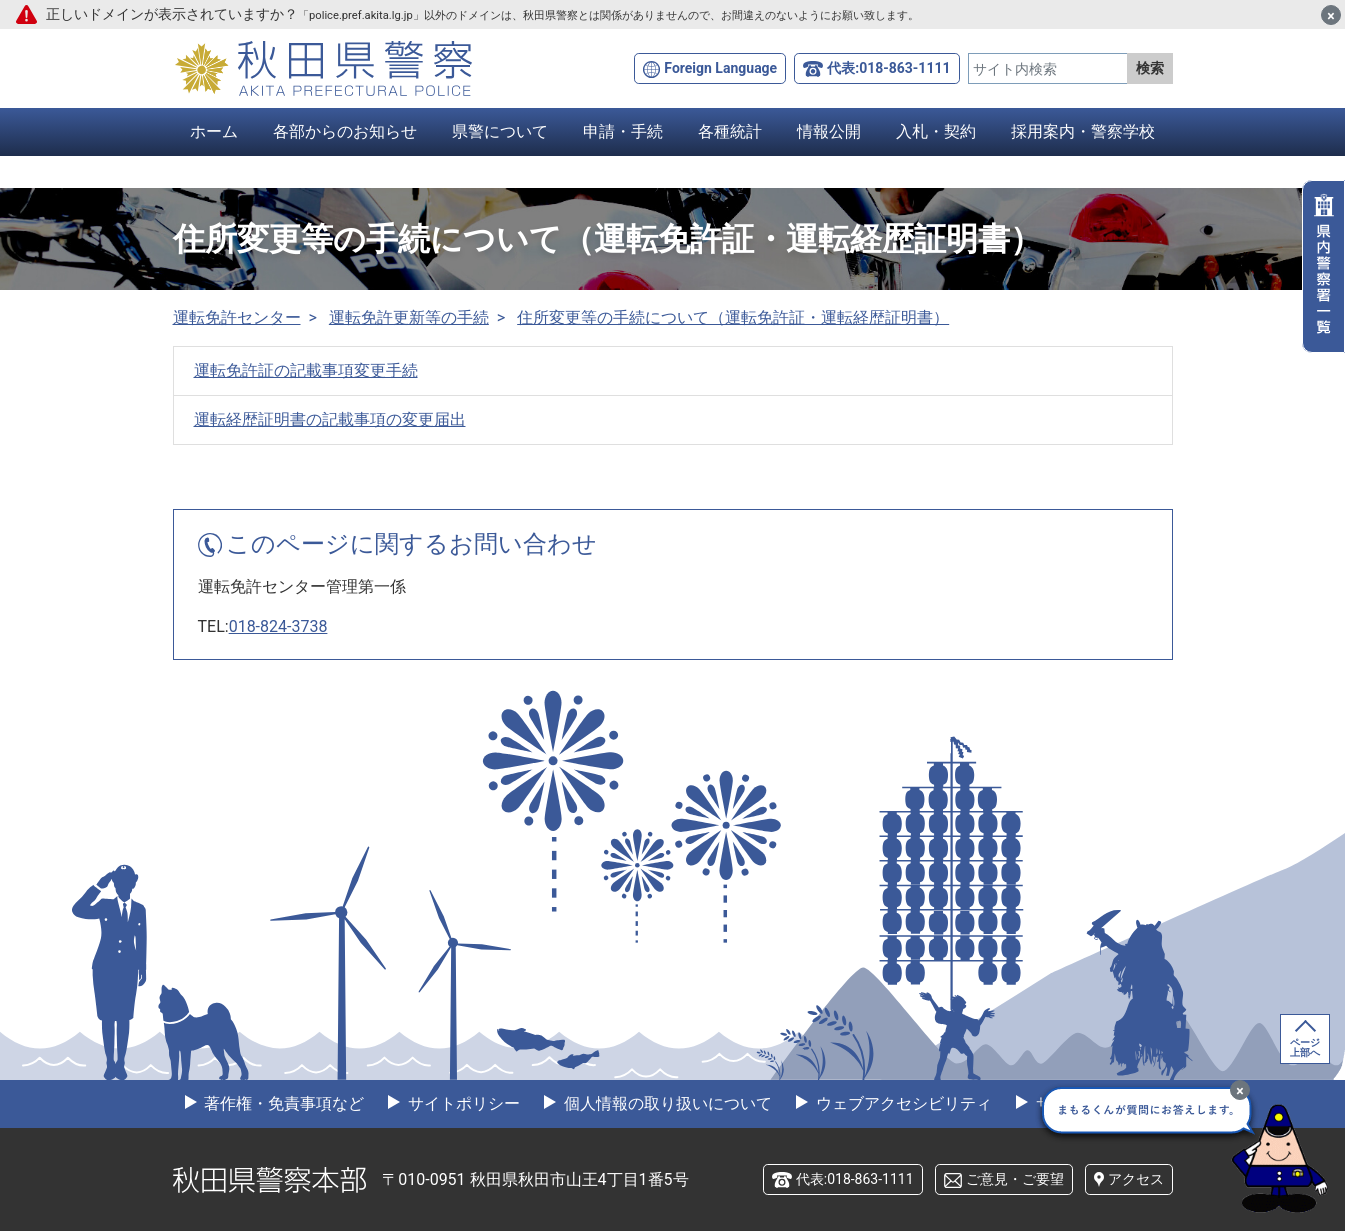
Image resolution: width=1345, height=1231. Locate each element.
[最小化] (1240, 1090)
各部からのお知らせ (345, 131)
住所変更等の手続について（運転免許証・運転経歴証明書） (733, 317)
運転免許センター (237, 317)
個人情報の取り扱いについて (666, 1103)
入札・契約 (936, 131)
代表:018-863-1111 (888, 68)
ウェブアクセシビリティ (902, 1103)
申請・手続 (623, 131)
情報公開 (829, 131)
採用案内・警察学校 (1083, 131)
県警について (500, 131)
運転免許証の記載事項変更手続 (306, 370)
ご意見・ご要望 (1015, 1179)
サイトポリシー (462, 1103)
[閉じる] (1331, 15)
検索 (1150, 68)
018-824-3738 (278, 626)
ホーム (214, 131)
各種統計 (730, 131)
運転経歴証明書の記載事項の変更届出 (330, 419)
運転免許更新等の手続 (409, 317)
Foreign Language (720, 68)
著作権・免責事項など (283, 1103)
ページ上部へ (1305, 1047)
